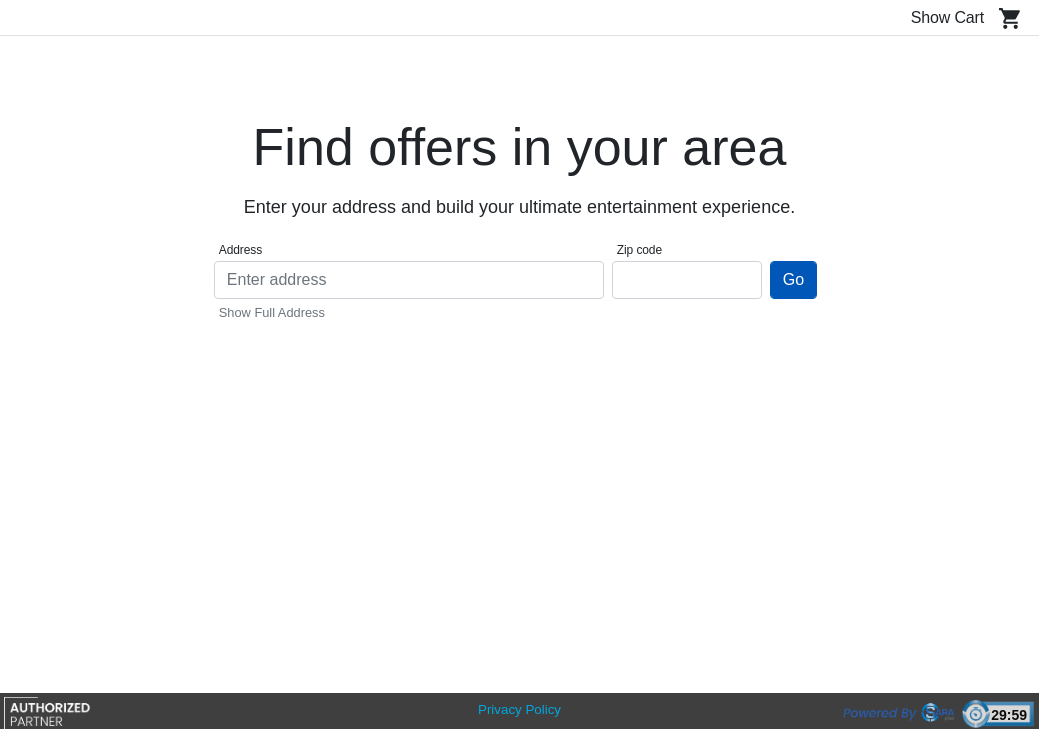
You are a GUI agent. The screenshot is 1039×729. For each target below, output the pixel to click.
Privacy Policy (519, 709)
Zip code (639, 250)
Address (240, 250)
